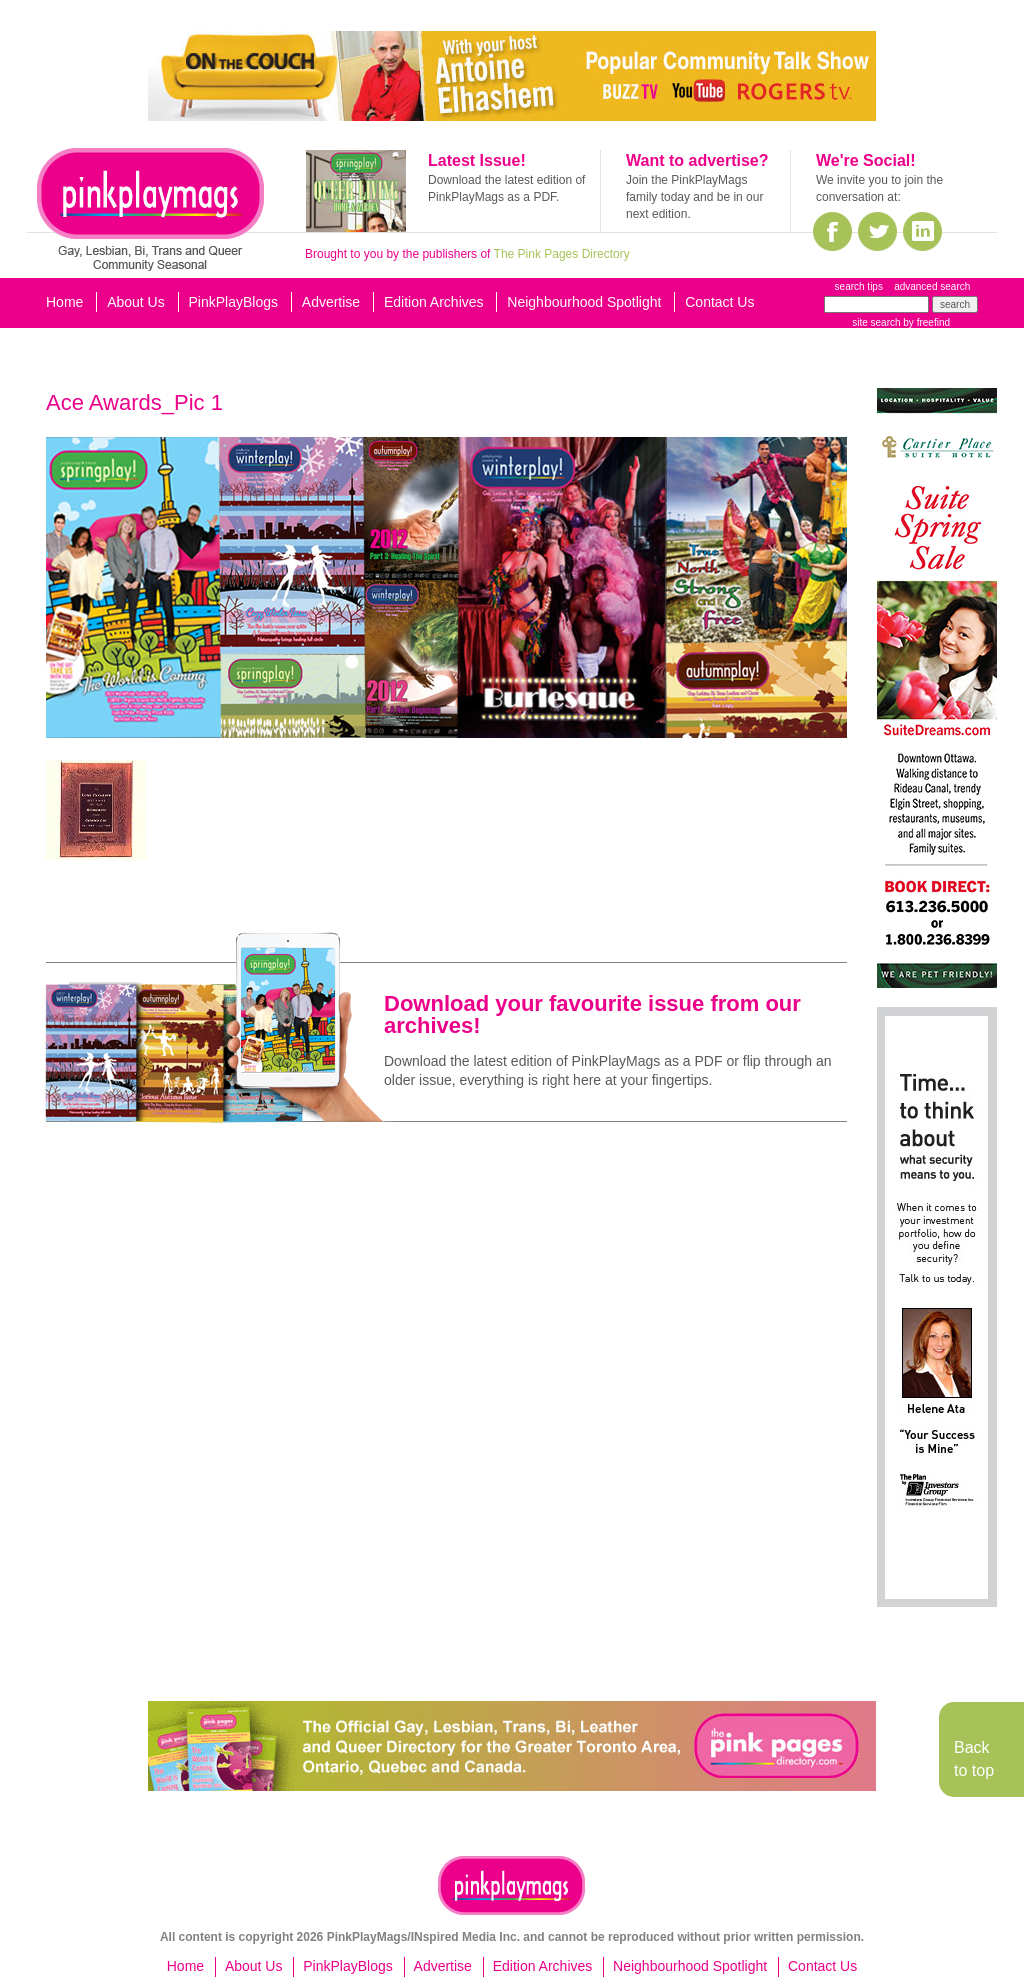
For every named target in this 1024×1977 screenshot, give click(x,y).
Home (64, 302)
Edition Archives (434, 302)
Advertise (331, 302)
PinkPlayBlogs (234, 302)
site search (876, 322)
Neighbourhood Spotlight (584, 302)
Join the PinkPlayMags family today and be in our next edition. (694, 197)
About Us (136, 302)
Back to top (974, 1758)
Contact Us (719, 302)
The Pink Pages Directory (562, 254)
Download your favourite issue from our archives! (592, 1014)
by (925, 322)
